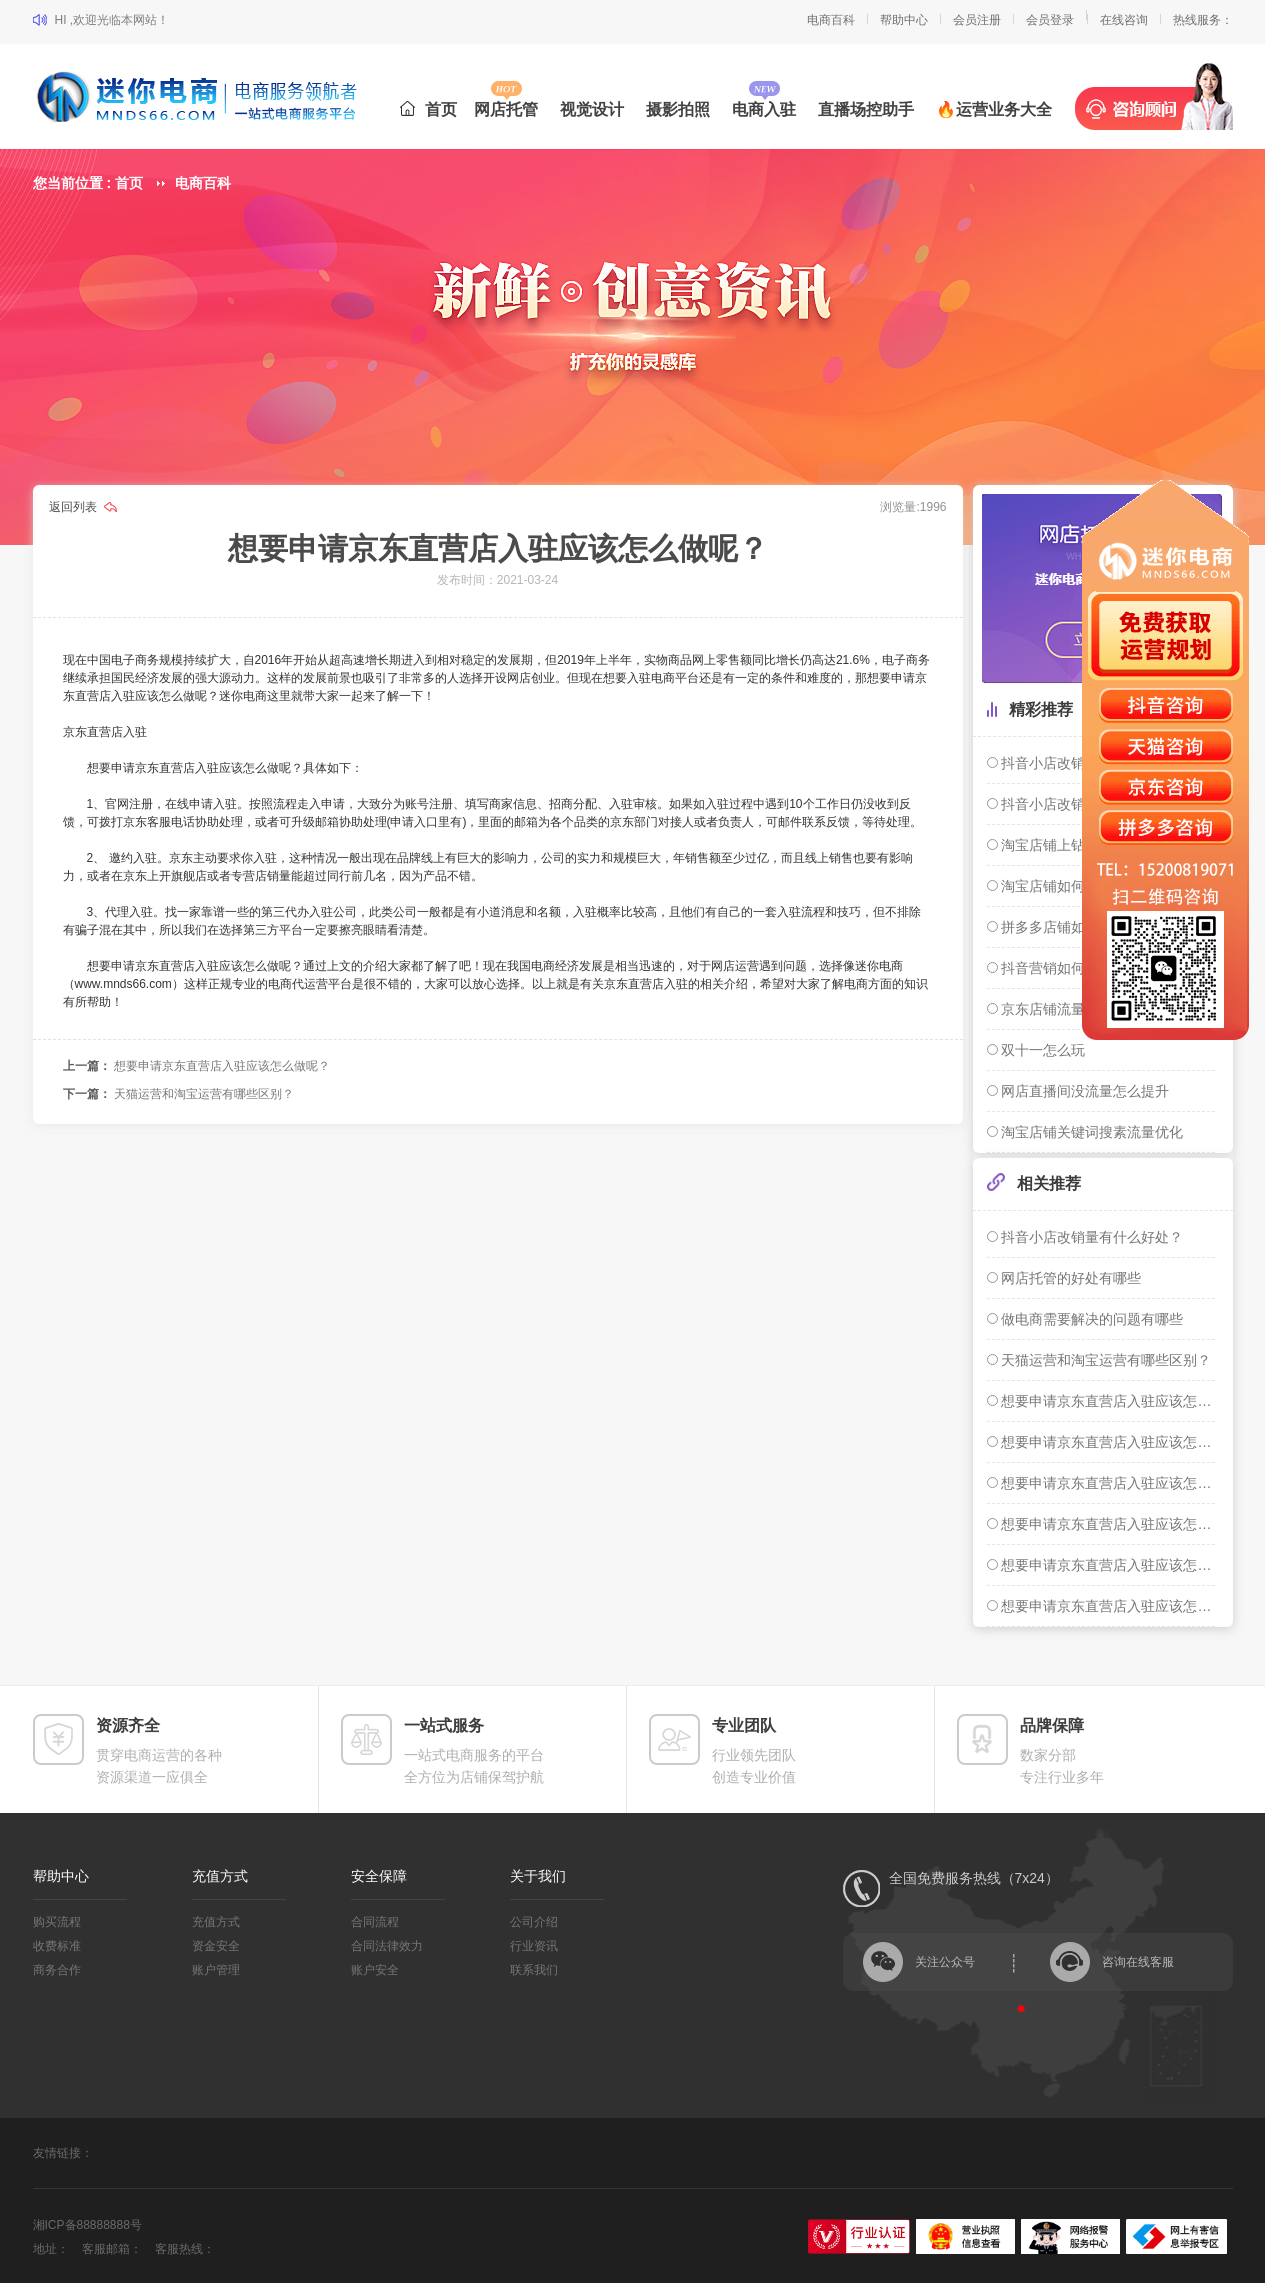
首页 (428, 109)
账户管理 (216, 1970)
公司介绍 (534, 1922)
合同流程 (375, 1922)
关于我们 (538, 1876)
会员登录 (1050, 20)
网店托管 (506, 109)
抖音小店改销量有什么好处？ (1091, 1237)
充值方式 (220, 1876)
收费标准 (57, 1946)
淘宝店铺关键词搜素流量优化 (1091, 1132)
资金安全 (216, 1946)
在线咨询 (1124, 20)
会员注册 (977, 20)
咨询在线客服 (1138, 1962)
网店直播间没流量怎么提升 (1084, 1091)
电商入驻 (764, 109)
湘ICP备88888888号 (87, 2225)
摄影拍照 (678, 109)
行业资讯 (534, 1946)
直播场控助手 (866, 109)
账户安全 (375, 1970)
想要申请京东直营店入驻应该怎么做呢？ (222, 1066)
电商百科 (831, 20)
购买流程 (57, 1922)
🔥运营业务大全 (994, 109)
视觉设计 (592, 109)
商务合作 (57, 1970)
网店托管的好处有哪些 (1070, 1278)
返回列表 (74, 507)
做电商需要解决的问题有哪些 (1091, 1319)
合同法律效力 (387, 1946)
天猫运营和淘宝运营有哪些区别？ (204, 1094)
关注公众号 (945, 1962)
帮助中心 (904, 20)
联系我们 (534, 1970)
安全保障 (379, 1876)
